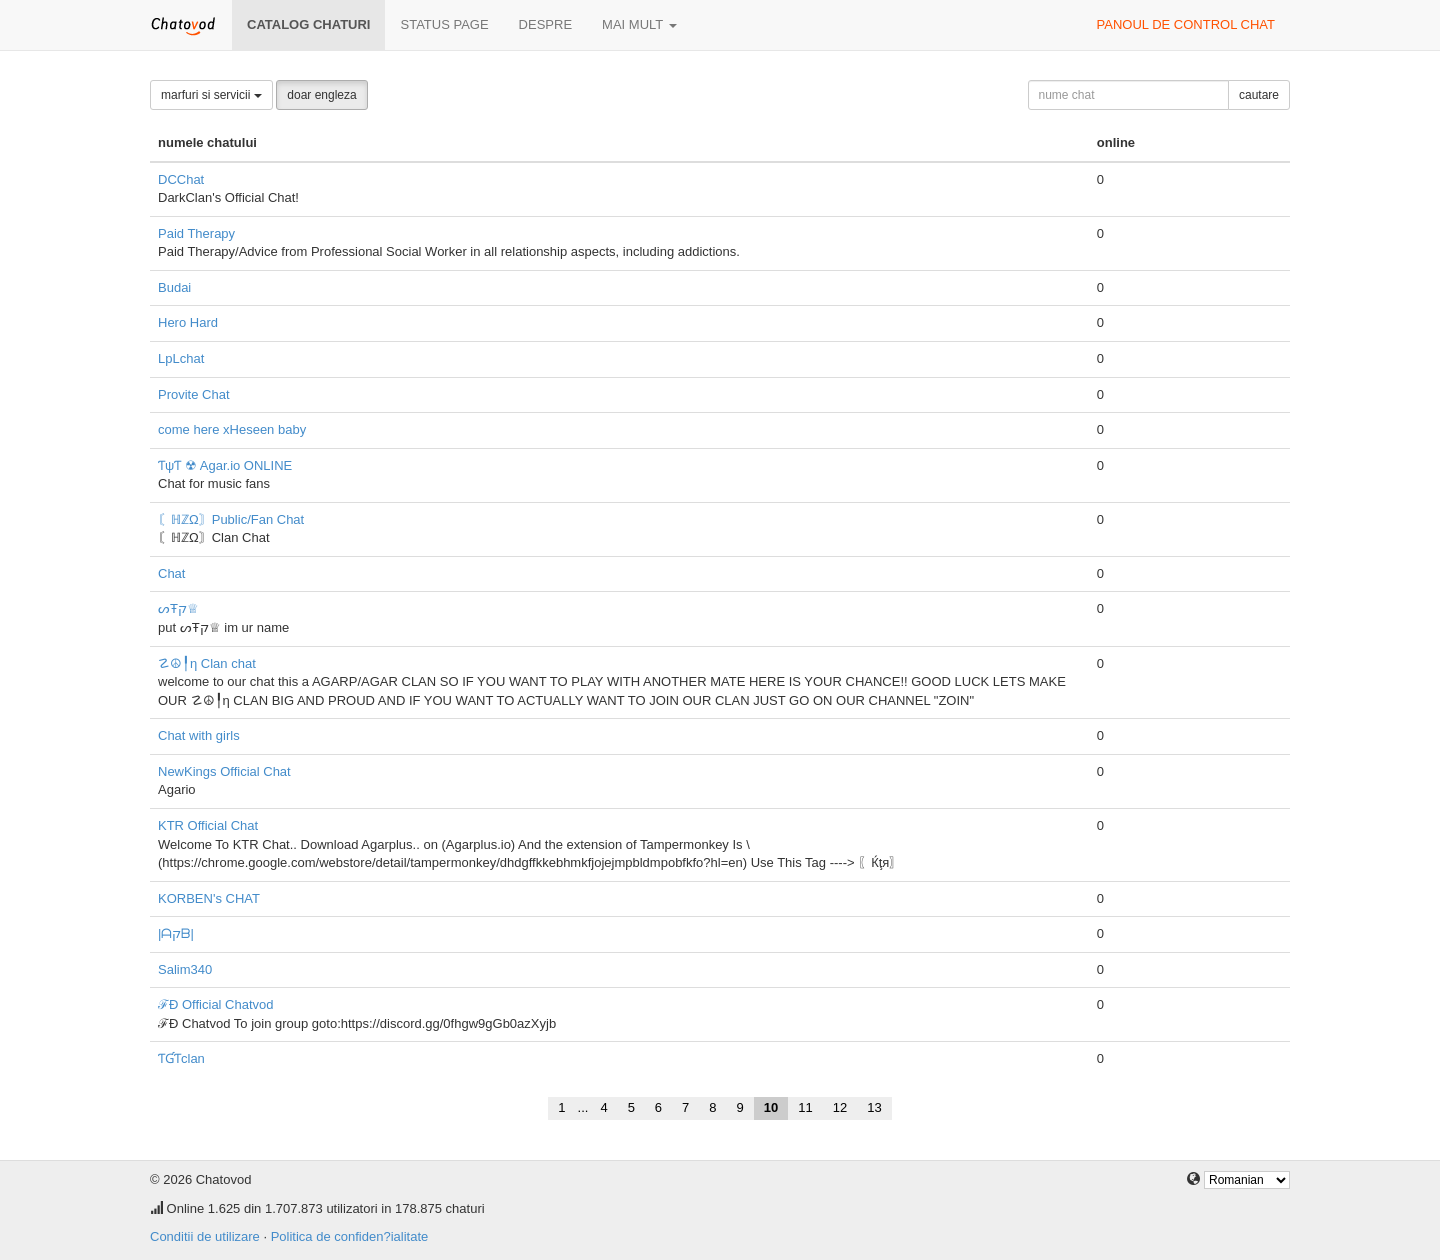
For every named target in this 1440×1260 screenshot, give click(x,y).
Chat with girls (199, 735)
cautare (1259, 95)
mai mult (639, 24)
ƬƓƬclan (181, 1058)
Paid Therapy (196, 233)
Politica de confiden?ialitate (350, 1236)
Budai (174, 287)
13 (874, 1107)
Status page (444, 24)
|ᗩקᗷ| (176, 933)
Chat (171, 573)
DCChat (181, 179)
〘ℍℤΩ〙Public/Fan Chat (231, 519)
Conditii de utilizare (205, 1236)
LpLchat (181, 358)
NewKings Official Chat (224, 771)
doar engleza (321, 95)
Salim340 (185, 969)
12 (840, 1107)
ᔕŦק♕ (178, 608)
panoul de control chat (1186, 24)
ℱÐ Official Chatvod (216, 1004)
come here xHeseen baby (232, 429)
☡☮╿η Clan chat (207, 663)
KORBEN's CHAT (209, 898)
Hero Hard (188, 322)
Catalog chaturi (308, 24)
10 (771, 1107)
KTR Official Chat (208, 825)
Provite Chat (194, 394)
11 (805, 1107)
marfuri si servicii (211, 95)
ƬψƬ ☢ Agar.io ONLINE (225, 465)
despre (545, 24)
